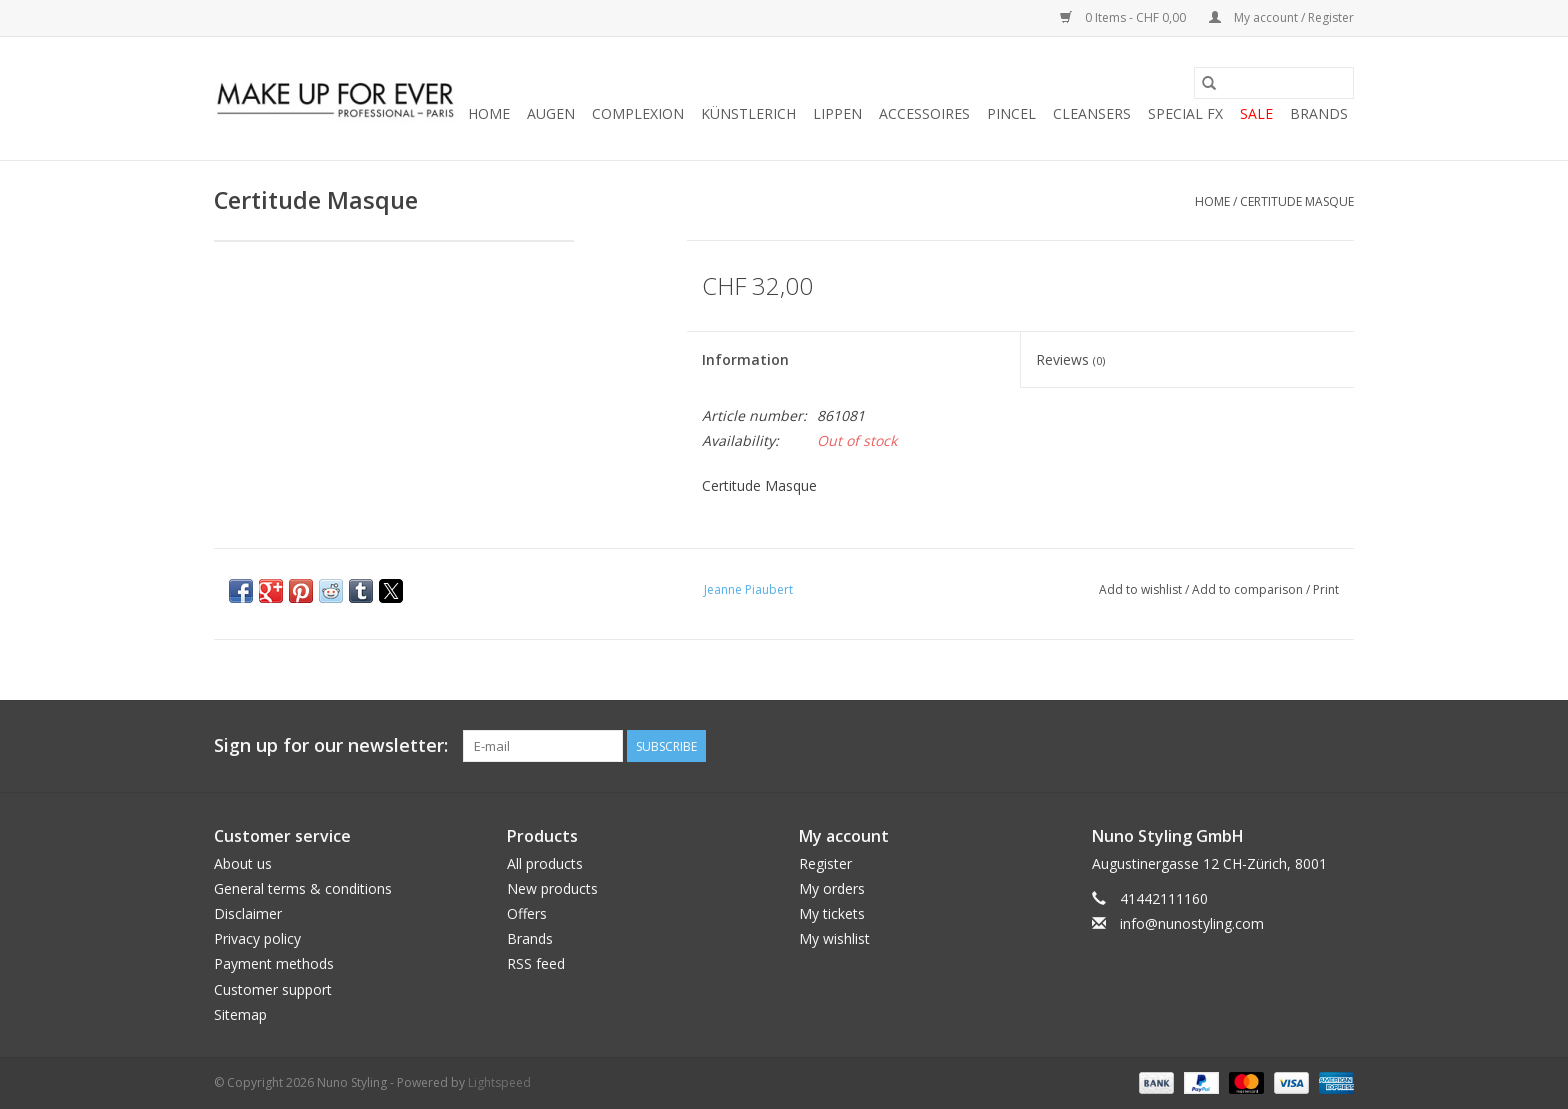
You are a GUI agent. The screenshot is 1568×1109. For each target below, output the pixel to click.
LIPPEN (837, 113)
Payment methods (274, 963)
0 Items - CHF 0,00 (1124, 17)
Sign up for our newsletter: (331, 745)
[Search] (1274, 83)
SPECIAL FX (1185, 113)
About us (243, 863)
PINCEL (1011, 113)
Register (825, 863)
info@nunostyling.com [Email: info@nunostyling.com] (1192, 923)
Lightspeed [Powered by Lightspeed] (499, 1082)
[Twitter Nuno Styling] (1266, 746)
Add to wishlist (1142, 589)
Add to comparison (1249, 589)
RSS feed (536, 963)
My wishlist (834, 938)
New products (552, 888)
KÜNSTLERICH (748, 113)
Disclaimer (248, 913)
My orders (832, 888)
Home (489, 113)
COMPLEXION (638, 113)
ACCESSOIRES (924, 113)
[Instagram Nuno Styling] (1338, 746)
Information (745, 359)
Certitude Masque (1297, 201)
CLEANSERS (1092, 113)
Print (1326, 589)
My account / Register (1281, 17)
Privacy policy (257, 938)
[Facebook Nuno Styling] (1230, 746)
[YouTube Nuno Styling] (1302, 746)
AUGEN (551, 113)
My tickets (832, 913)
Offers (527, 913)
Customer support (273, 989)
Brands (1319, 113)
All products (545, 863)
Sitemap (240, 1014)
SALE (1256, 113)
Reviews (1070, 359)
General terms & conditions (303, 888)
